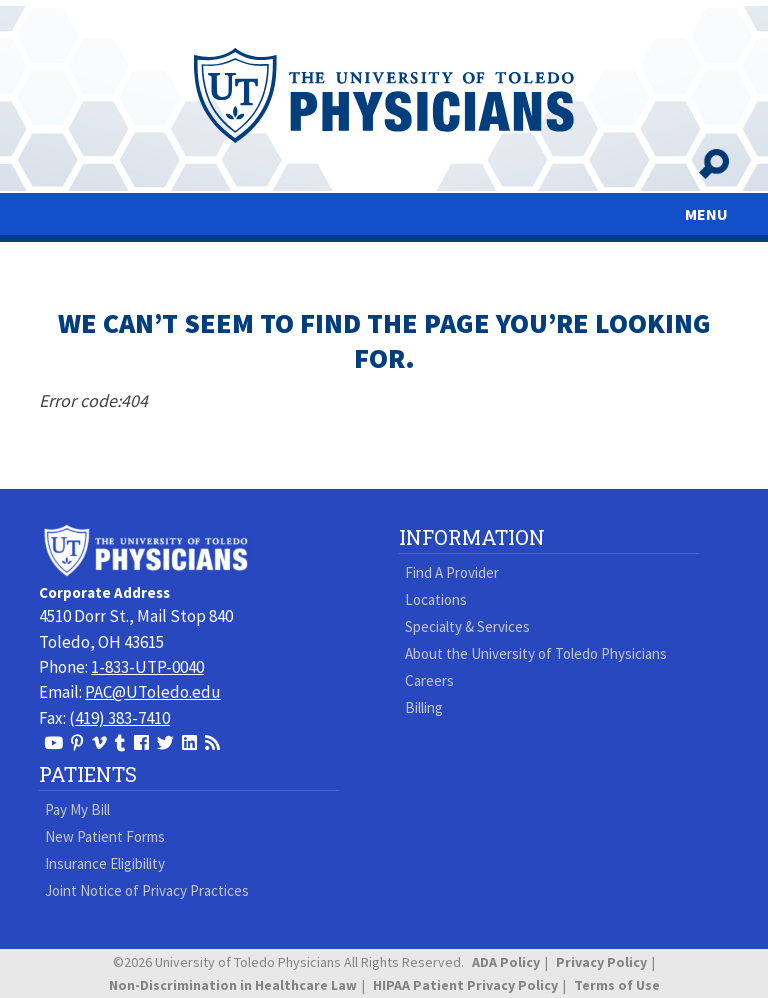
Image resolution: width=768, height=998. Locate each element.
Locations (436, 599)
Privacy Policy (601, 962)
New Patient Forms (105, 836)
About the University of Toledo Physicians (536, 653)
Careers (429, 680)
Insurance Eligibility (105, 863)
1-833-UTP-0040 (147, 667)
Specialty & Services (467, 626)
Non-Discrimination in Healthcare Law (233, 985)
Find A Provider (452, 572)
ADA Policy (506, 962)
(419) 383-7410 (119, 718)
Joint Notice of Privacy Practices (147, 890)
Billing (424, 707)
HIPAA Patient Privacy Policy (465, 985)
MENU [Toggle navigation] (706, 214)
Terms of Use (617, 985)
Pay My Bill (77, 809)
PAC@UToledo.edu (153, 692)
